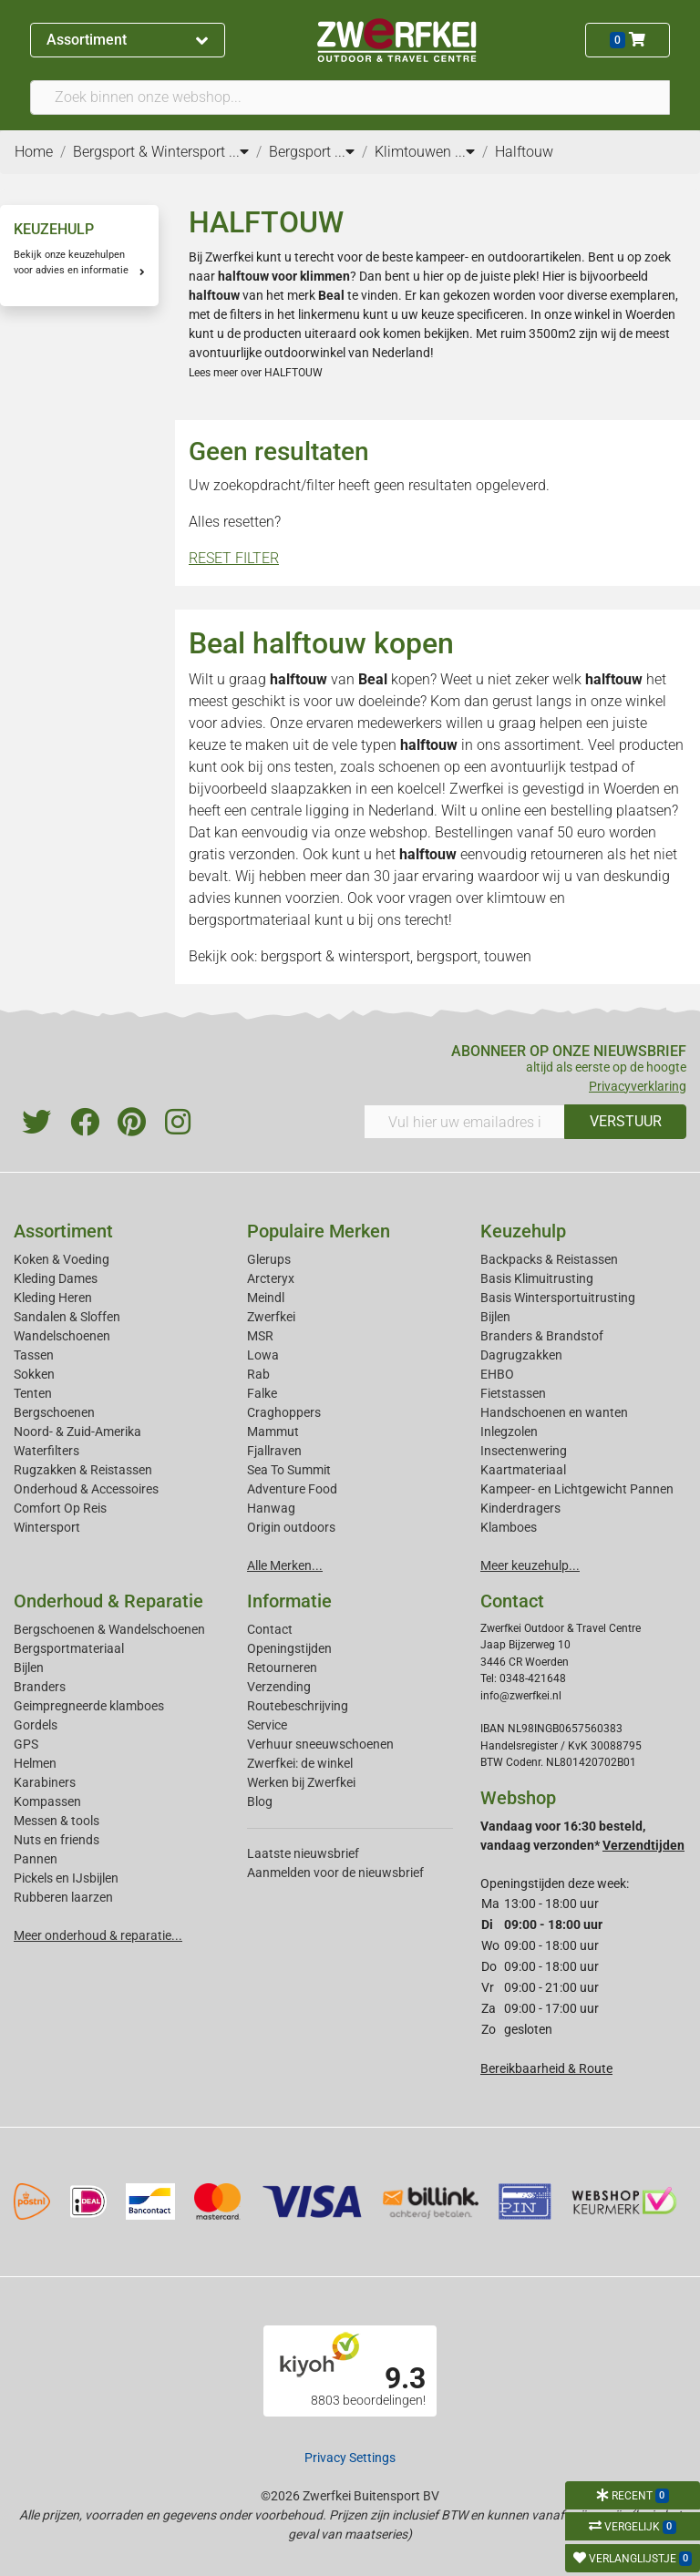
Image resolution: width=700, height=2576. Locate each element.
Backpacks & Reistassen (549, 1259)
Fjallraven (274, 1450)
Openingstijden (289, 1648)
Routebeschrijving (297, 1706)
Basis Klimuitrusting (536, 1278)
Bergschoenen (54, 1412)
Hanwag (271, 1508)
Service (267, 1725)
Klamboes (508, 1527)
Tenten (33, 1393)
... (239, 151)
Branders (40, 1686)
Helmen (35, 1763)
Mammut (273, 1431)
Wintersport (47, 1527)
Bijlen (495, 1316)
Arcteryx (270, 1278)
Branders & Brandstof (541, 1336)
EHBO (497, 1374)
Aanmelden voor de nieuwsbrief (335, 1872)
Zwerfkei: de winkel (300, 1763)
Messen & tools (56, 1820)
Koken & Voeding (61, 1259)
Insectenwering (523, 1450)
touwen (507, 956)
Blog (260, 1801)
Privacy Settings (350, 2457)
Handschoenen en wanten (554, 1412)
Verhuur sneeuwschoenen (320, 1744)
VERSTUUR (626, 1121)
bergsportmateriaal (250, 920)
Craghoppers (284, 1412)
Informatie (289, 1601)
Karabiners (45, 1782)
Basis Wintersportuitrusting (557, 1297)
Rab (258, 1374)
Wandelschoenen (62, 1336)
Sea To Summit (289, 1469)
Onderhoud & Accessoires (86, 1489)
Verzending (279, 1686)
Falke (262, 1393)
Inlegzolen (509, 1431)
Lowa (263, 1355)
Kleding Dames (56, 1278)
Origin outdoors (291, 1527)
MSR (260, 1336)
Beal (372, 679)
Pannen (35, 1859)
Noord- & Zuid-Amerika (77, 1431)
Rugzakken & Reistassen (83, 1469)
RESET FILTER (234, 558)
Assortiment (127, 39)
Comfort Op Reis (60, 1508)
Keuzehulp (523, 1231)
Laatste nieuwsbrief (303, 1853)
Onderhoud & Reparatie (108, 1601)
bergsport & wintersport (335, 956)
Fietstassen (513, 1393)
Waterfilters (46, 1450)
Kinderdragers (520, 1508)
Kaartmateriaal (523, 1469)
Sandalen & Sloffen (67, 1316)
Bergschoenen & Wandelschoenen (109, 1629)
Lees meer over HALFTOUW (256, 372)
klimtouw (516, 898)
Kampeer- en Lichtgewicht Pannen (577, 1489)
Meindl (265, 1297)
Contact (270, 1629)
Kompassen (47, 1801)
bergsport (447, 956)
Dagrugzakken (521, 1355)
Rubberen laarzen (63, 1897)
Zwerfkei (271, 1316)
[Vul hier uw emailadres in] (464, 1121)
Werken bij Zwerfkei (301, 1782)
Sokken (34, 1374)
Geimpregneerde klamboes (89, 1706)
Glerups (269, 1259)
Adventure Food (292, 1489)
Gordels (35, 1725)
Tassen (34, 1355)
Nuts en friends (56, 1839)
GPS (26, 1744)
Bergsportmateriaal (69, 1648)
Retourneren (282, 1667)
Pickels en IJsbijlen (66, 1878)
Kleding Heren (53, 1297)
